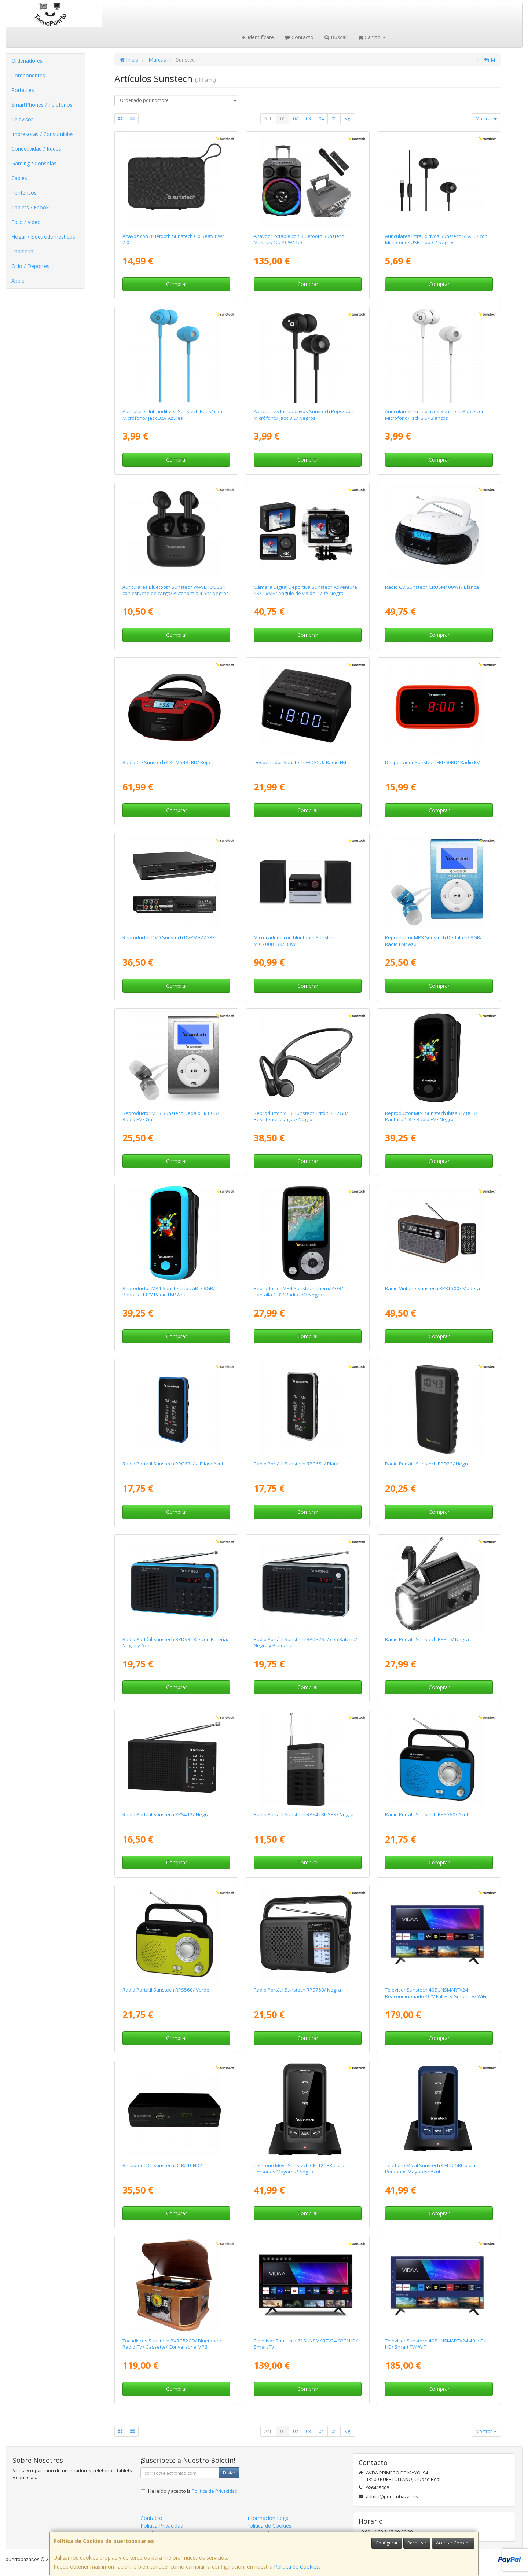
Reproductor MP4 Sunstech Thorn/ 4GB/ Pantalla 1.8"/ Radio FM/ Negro (298, 1291)
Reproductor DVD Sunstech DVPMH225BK (168, 937)
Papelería (22, 251)
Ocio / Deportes (30, 266)
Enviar (229, 2473)
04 (321, 118)
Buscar (335, 37)
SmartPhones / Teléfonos (42, 104)
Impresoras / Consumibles (42, 134)
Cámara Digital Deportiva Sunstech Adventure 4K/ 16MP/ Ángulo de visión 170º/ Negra (305, 590)
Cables (19, 178)
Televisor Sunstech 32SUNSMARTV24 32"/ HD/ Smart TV (306, 2343)
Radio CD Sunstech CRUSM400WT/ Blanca (432, 587)
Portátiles (22, 90)
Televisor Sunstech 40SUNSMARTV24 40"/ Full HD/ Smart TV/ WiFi (436, 2343)
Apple (18, 280)
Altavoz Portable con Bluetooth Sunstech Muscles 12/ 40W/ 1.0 (299, 239)
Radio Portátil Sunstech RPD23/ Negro (427, 1463)
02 (295, 118)
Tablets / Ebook (30, 207)
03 (308, 118)
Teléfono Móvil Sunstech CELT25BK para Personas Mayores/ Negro (299, 2168)
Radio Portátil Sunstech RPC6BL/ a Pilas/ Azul (172, 1463)
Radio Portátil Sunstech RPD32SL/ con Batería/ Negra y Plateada (305, 1642)
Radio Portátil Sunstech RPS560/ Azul (426, 1814)
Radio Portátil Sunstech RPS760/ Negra (297, 1989)
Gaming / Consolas (33, 163)
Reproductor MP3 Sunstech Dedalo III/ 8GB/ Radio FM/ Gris (170, 1116)
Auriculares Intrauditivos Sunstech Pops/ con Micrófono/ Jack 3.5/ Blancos (435, 414)
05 (334, 118)
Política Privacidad (161, 2525)
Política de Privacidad (215, 2491)
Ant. (268, 118)
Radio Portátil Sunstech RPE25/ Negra (427, 1639)
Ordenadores (27, 60)
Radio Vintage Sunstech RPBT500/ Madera (432, 1288)
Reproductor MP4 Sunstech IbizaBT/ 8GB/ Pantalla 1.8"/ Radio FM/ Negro (431, 1116)
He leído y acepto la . (193, 2491)
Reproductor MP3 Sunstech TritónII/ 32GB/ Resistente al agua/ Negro (301, 1116)
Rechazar (416, 2543)
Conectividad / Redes (36, 148)
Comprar (176, 283)
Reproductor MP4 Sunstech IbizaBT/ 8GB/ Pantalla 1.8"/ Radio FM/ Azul (168, 1291)
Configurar (386, 2543)
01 (282, 118)
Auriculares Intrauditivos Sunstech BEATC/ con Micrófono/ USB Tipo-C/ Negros (436, 239)
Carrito (372, 37)
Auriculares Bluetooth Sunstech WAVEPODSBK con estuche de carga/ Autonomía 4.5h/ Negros (175, 590)
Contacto (299, 37)
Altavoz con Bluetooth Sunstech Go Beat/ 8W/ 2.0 (173, 239)
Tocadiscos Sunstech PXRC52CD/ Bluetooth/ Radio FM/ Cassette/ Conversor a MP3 (171, 2343)
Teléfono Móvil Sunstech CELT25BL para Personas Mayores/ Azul (430, 2168)
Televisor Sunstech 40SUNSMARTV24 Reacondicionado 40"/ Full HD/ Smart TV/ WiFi (435, 1992)
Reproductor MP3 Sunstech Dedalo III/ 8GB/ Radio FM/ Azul (433, 940)
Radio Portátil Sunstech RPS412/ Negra (166, 1814)
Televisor (22, 119)
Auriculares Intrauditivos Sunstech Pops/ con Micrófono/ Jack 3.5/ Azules (172, 414)
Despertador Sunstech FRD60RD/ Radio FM (432, 762)
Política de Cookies (296, 2566)
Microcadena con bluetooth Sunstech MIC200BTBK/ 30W (295, 940)
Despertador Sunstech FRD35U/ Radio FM (300, 762)
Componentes (28, 75)
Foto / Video (26, 222)
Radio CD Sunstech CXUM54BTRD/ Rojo (166, 762)
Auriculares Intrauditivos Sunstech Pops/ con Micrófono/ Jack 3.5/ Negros (303, 414)
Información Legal (268, 2517)
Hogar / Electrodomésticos (43, 236)
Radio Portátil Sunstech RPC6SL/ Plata (296, 1463)
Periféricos (24, 192)
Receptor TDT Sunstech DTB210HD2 (162, 2165)
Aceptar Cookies (453, 2543)
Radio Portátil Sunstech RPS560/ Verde (165, 1989)
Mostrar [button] (486, 118)
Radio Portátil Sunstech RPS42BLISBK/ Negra (303, 1814)
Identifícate (258, 37)
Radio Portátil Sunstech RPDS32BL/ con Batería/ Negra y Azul (175, 1642)
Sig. (347, 118)
